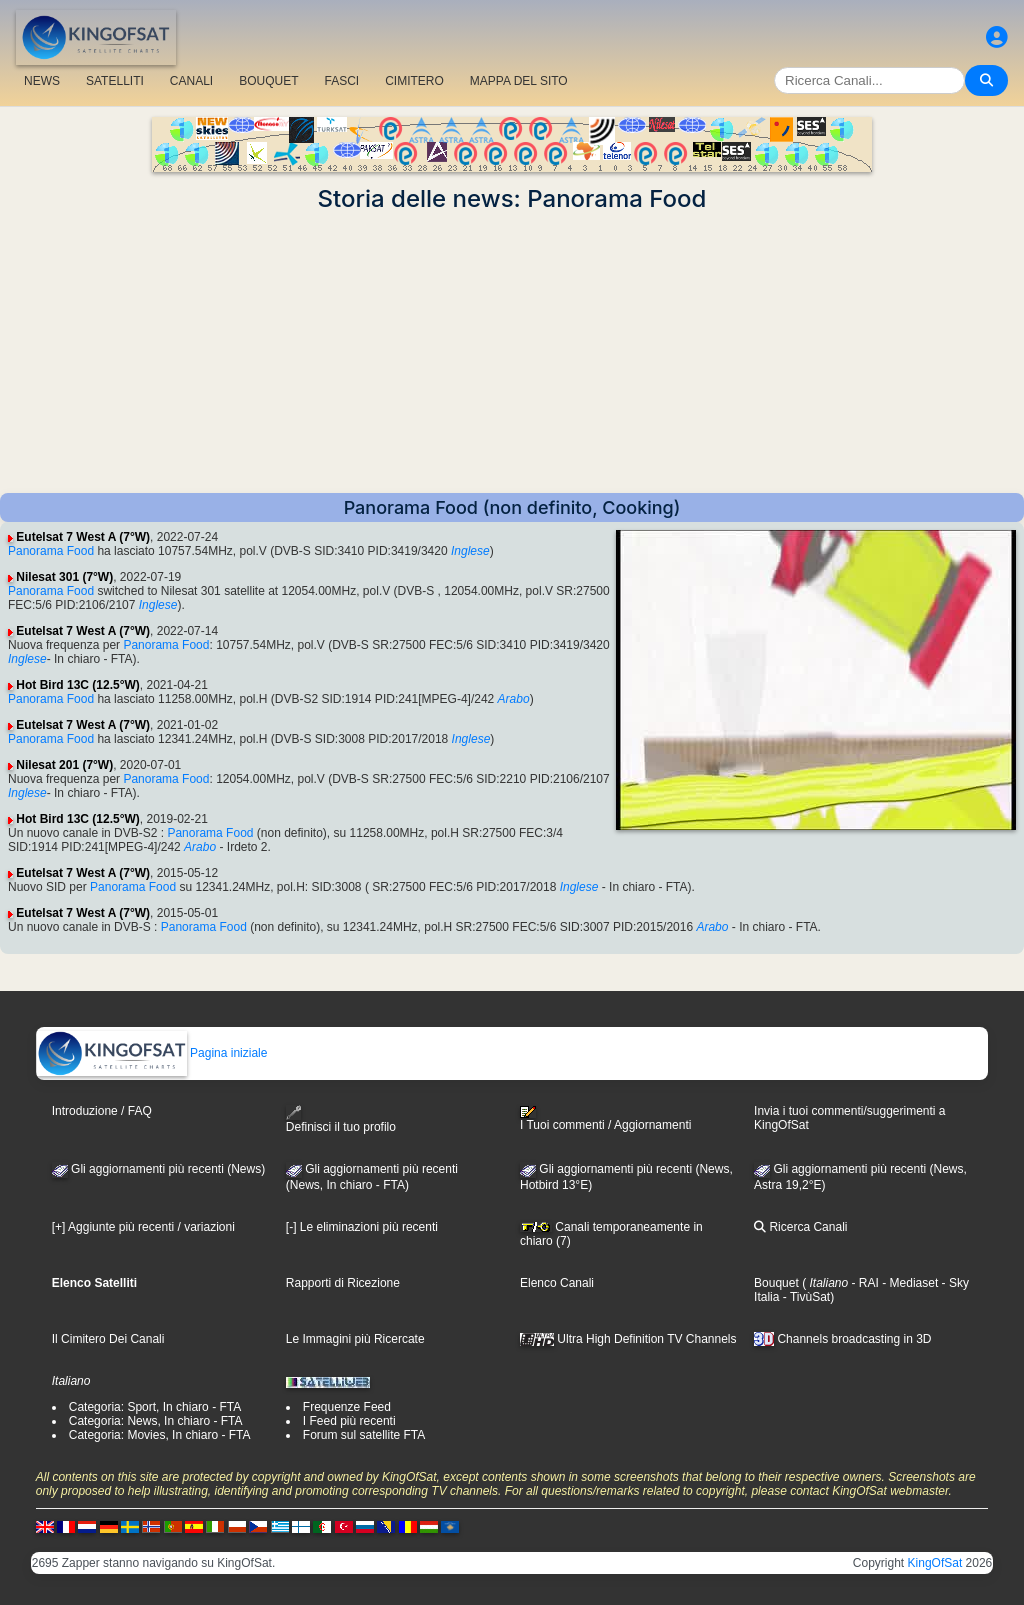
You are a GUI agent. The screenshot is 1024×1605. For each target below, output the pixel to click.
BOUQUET (268, 81)
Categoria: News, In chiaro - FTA (156, 1421)
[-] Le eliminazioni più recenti (362, 1227)
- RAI (863, 1283)
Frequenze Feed (347, 1407)
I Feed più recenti (349, 1421)
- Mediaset (908, 1283)
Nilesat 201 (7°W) (64, 765)
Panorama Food (51, 551)
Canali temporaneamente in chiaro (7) (611, 1234)
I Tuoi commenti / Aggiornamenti (605, 1119)
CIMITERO (414, 81)
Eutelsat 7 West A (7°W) (83, 537)
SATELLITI (115, 81)
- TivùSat (804, 1297)
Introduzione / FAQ (102, 1111)
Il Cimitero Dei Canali (108, 1339)
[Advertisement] (512, 353)
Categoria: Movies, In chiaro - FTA (160, 1435)
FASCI (342, 81)
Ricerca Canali (800, 1227)
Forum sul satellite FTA (364, 1435)
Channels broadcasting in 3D (842, 1339)
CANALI (191, 81)
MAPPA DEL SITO (519, 81)
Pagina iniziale (152, 1053)
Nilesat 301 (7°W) (64, 577)
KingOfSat (935, 1563)
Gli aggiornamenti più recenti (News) (158, 1169)
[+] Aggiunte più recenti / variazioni (143, 1227)
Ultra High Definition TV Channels (628, 1339)
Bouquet (776, 1283)
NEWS (42, 81)
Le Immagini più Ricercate (355, 1339)
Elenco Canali (557, 1283)
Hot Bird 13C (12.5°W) (77, 685)
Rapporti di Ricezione (343, 1283)
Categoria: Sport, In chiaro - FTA (155, 1407)
